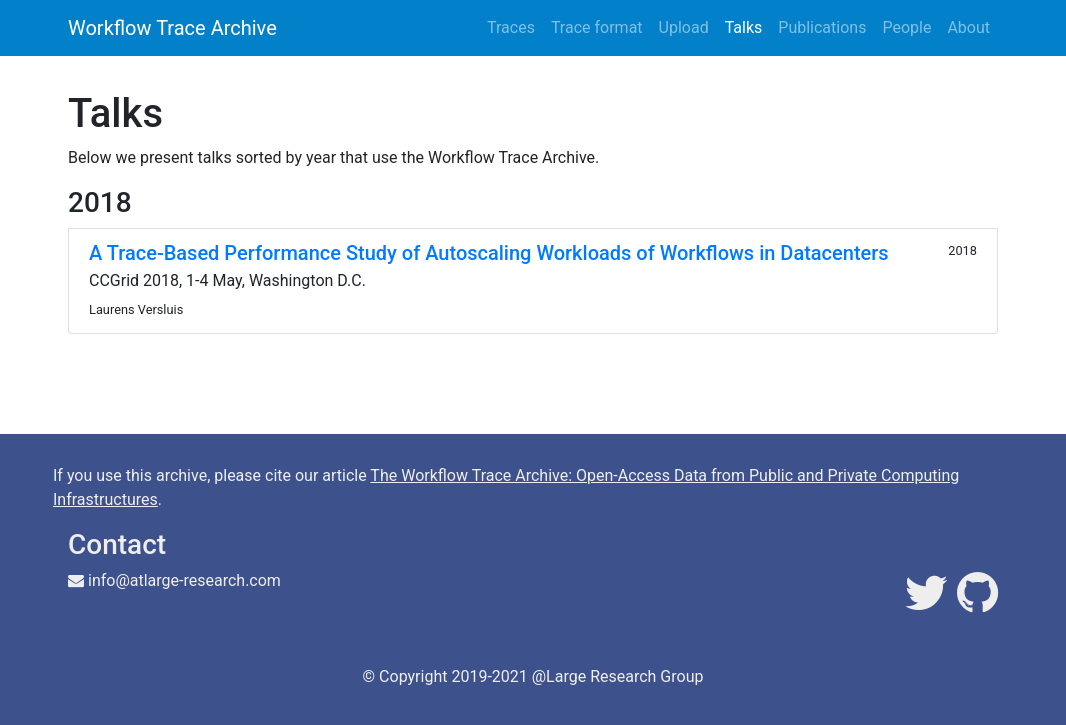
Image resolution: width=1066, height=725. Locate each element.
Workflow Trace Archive (172, 28)
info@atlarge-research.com (184, 580)
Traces (511, 27)
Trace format (597, 27)
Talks (744, 27)
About (968, 27)
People (906, 27)
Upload (684, 27)
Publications (822, 27)
